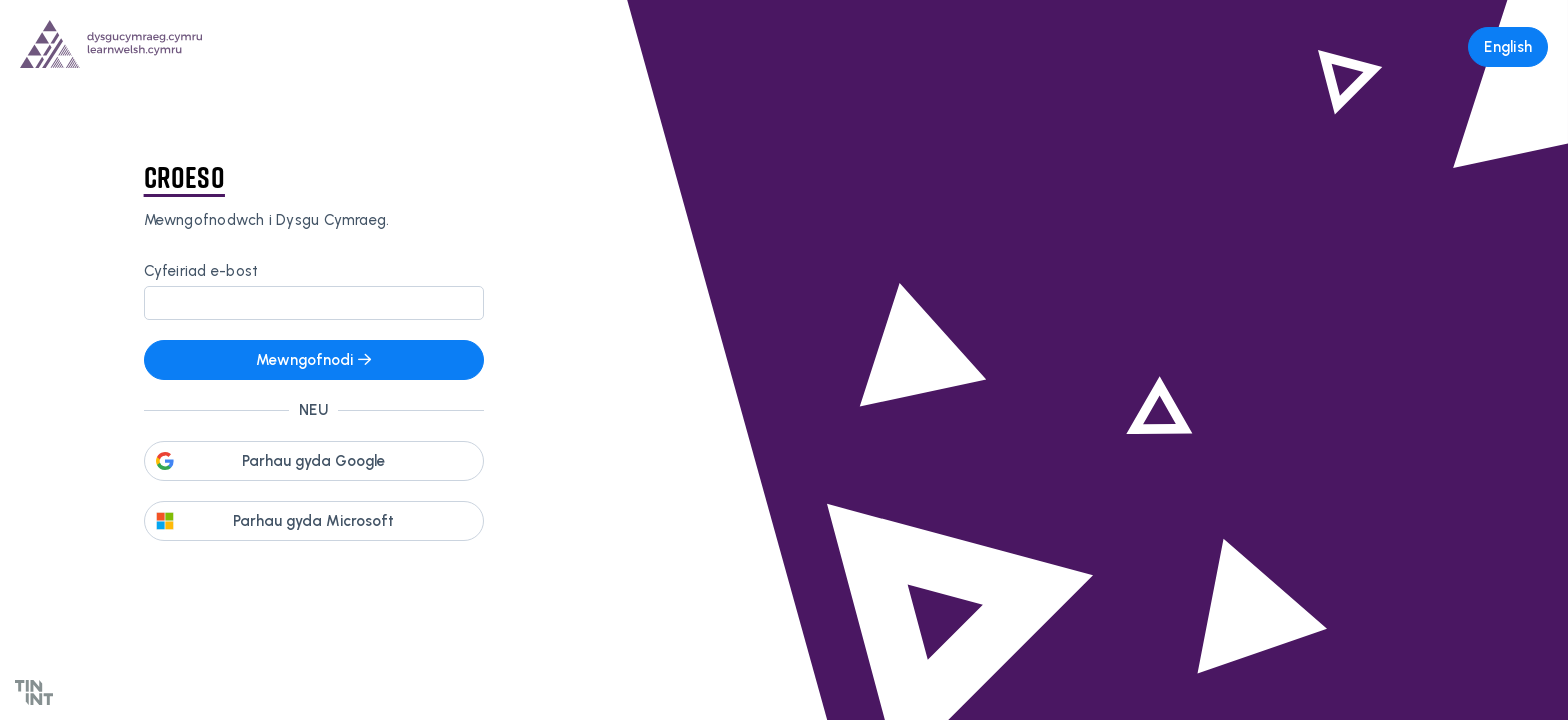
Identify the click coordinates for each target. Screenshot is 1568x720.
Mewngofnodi (313, 360)
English (1508, 47)
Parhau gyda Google (313, 461)
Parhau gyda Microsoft (313, 521)
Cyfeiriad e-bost (201, 271)
